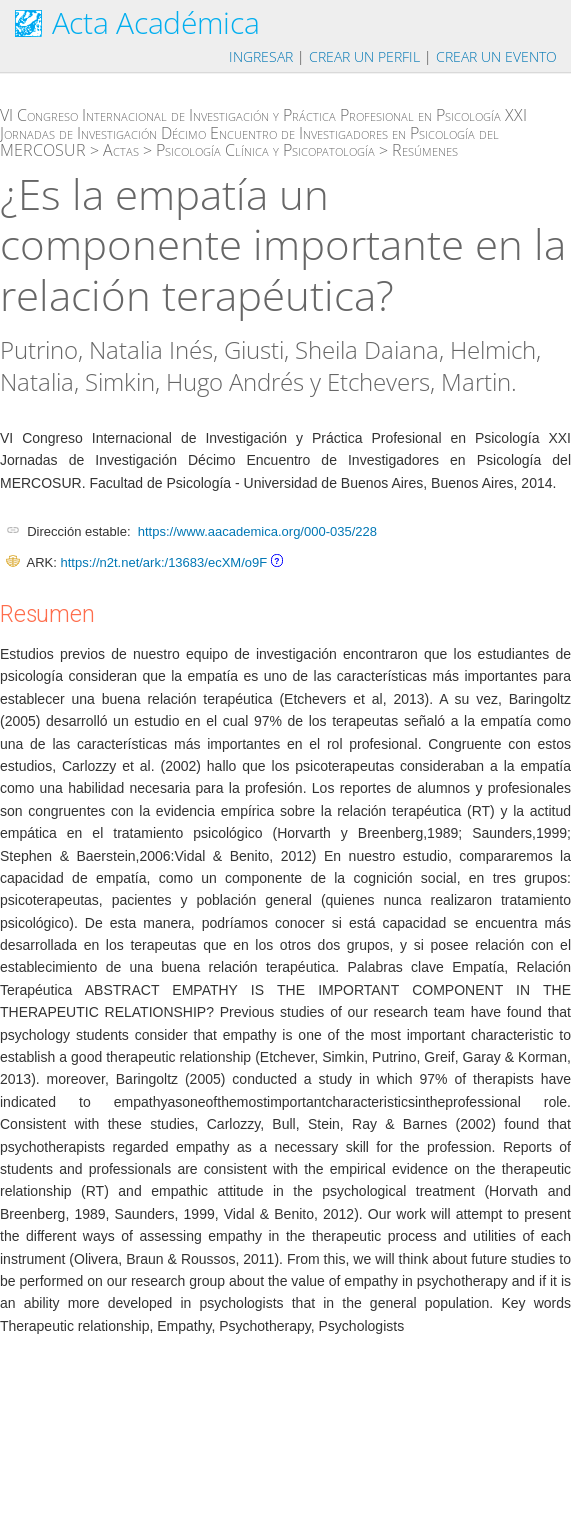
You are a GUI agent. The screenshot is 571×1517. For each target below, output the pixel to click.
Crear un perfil (364, 56)
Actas (121, 150)
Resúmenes (425, 150)
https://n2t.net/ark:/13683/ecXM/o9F (163, 562)
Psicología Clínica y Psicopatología (265, 150)
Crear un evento (496, 56)
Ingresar (261, 56)
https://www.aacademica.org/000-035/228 (257, 531)
